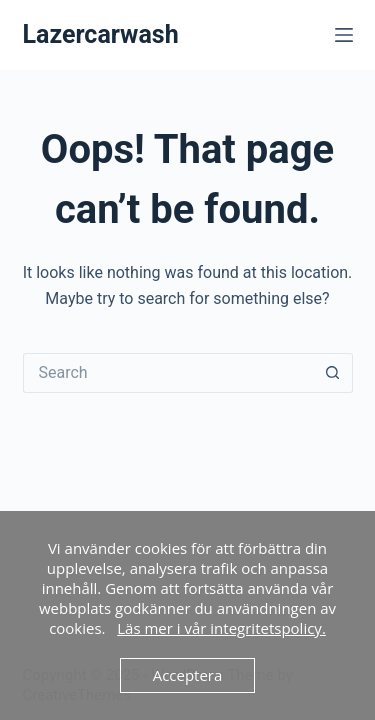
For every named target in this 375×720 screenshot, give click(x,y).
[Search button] (333, 373)
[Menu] (344, 35)
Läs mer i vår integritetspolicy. (221, 628)
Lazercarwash (101, 34)
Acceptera (188, 675)
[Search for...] (168, 373)
